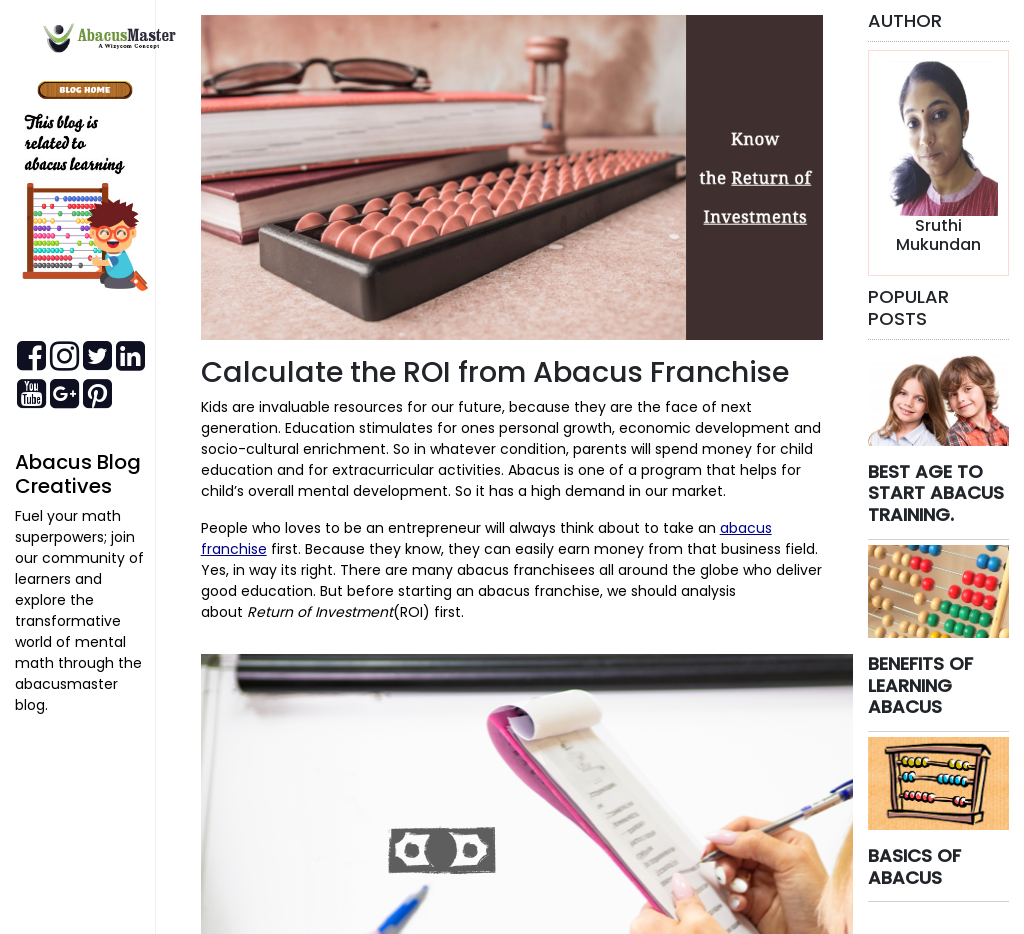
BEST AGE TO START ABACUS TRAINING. (936, 493)
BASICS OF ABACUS (914, 866)
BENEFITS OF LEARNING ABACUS (920, 685)
